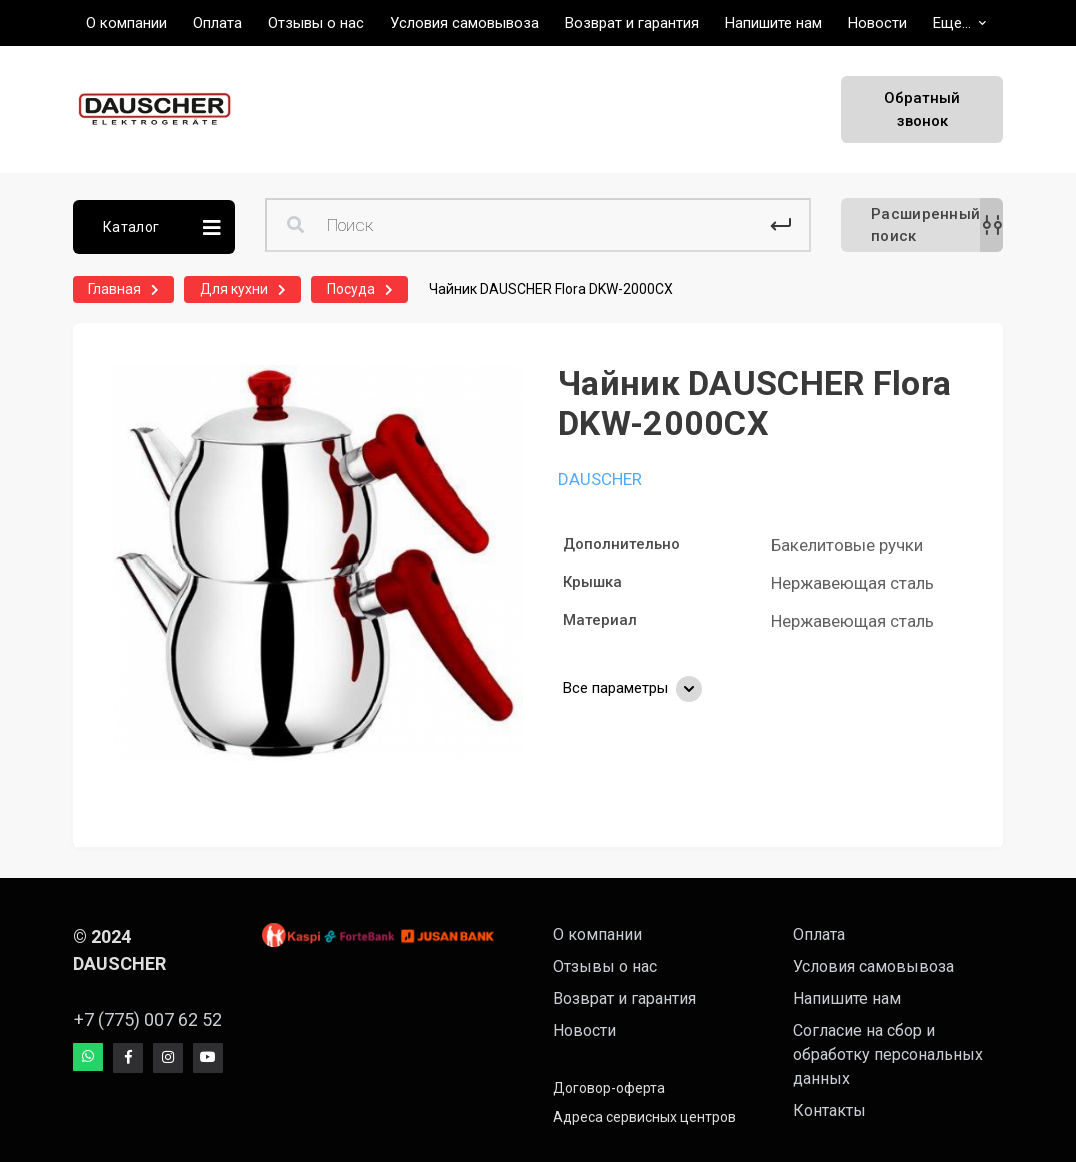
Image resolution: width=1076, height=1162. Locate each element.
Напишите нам (847, 998)
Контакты (829, 1110)
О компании (597, 934)
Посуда (351, 289)
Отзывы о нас (605, 966)
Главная (114, 289)
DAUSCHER (600, 479)
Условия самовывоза (873, 966)
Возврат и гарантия (624, 998)
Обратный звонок (922, 109)
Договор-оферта (609, 1088)
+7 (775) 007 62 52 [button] (138, 1019)
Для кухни (234, 289)
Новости (584, 1030)
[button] (959, 23)
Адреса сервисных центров (644, 1117)
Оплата (819, 934)
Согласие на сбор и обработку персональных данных (888, 1054)
